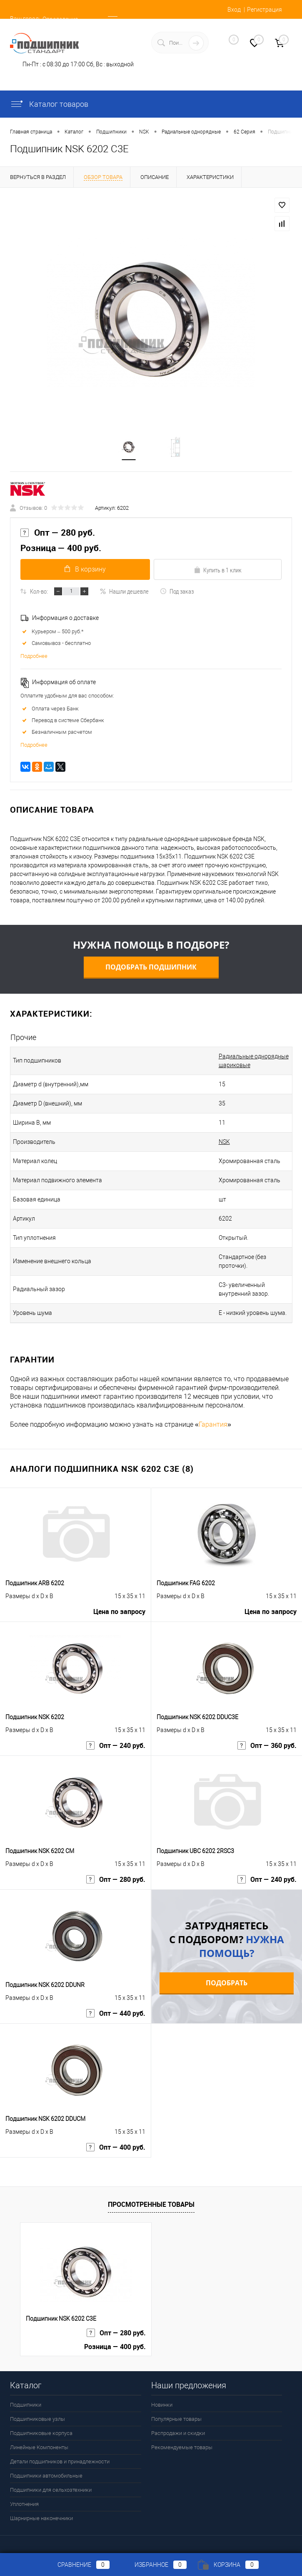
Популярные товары (176, 2411)
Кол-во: (39, 592)
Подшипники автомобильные (46, 2468)
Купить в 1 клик (218, 571)
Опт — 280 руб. (57, 533)
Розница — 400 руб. (60, 549)
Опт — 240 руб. (115, 1739)
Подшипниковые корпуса (41, 2425)
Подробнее (33, 657)
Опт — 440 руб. (115, 2007)
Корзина (228, 2564)
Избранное (154, 2564)
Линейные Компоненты (39, 2440)
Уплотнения (24, 2496)
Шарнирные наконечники (41, 2511)
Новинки (161, 2397)
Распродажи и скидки (178, 2425)
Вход (234, 9)
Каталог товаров (49, 104)
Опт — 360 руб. (267, 1739)
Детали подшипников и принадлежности (60, 2454)
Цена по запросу (119, 1605)
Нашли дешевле (124, 592)
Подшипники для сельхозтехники (51, 2482)
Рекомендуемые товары (181, 2440)
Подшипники (25, 2397)
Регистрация (264, 9)
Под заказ (177, 592)
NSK (213, 1143)
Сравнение (77, 2564)
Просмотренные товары (151, 2196)
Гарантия (213, 1417)
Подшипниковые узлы (37, 2411)
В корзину (84, 570)
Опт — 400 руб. (115, 2141)
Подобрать (226, 1975)
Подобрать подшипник (151, 968)
